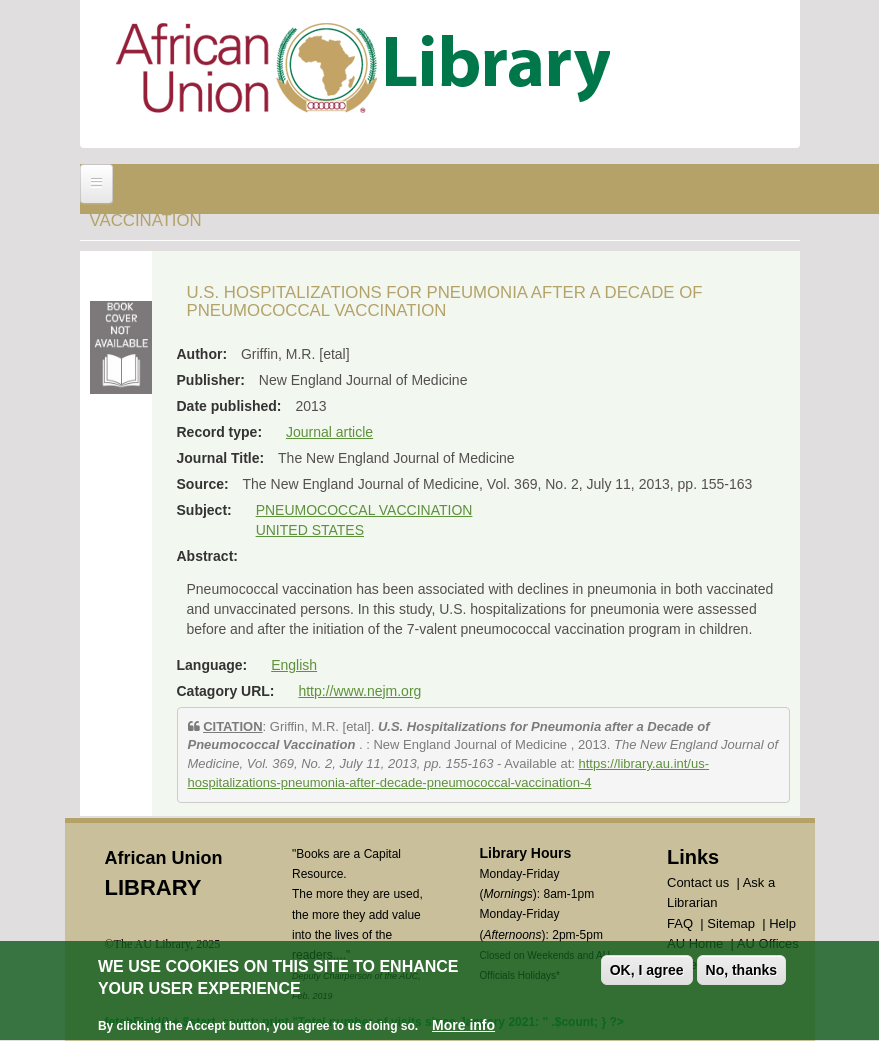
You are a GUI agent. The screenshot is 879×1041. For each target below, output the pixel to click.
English (294, 665)
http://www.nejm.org (359, 691)
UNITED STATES (310, 530)
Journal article (329, 432)
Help (782, 923)
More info (463, 1029)
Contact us (698, 882)
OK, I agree (647, 973)
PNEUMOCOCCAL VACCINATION (364, 510)
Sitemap (731, 923)
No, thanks (742, 973)
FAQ (680, 923)
